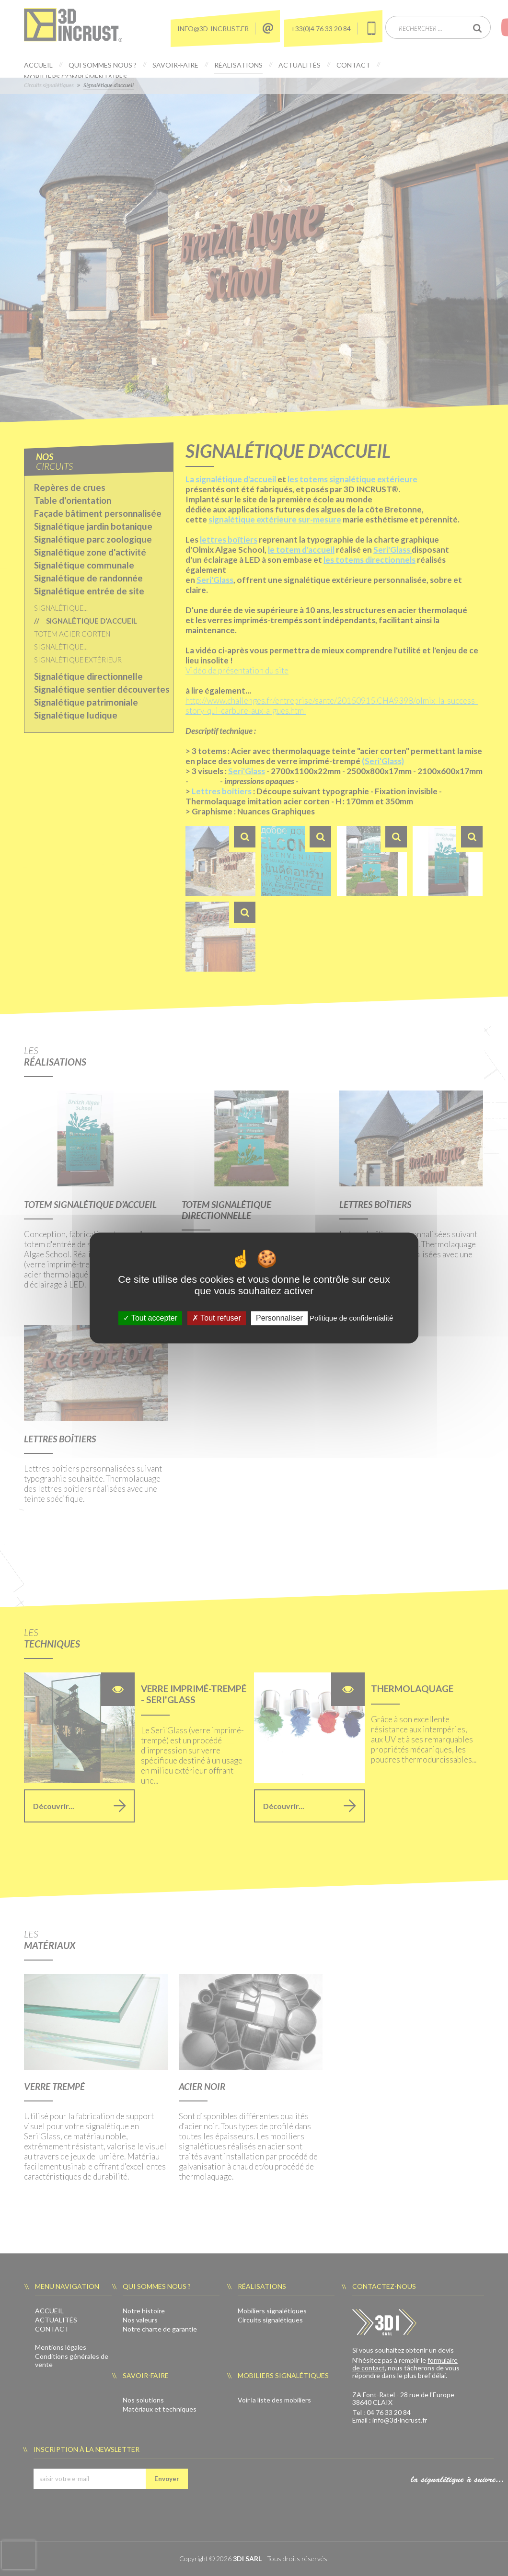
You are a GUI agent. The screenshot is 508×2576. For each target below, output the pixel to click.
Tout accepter (150, 1318)
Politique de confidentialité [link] (351, 1318)
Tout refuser (216, 1318)
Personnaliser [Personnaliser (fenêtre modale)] (279, 1318)
